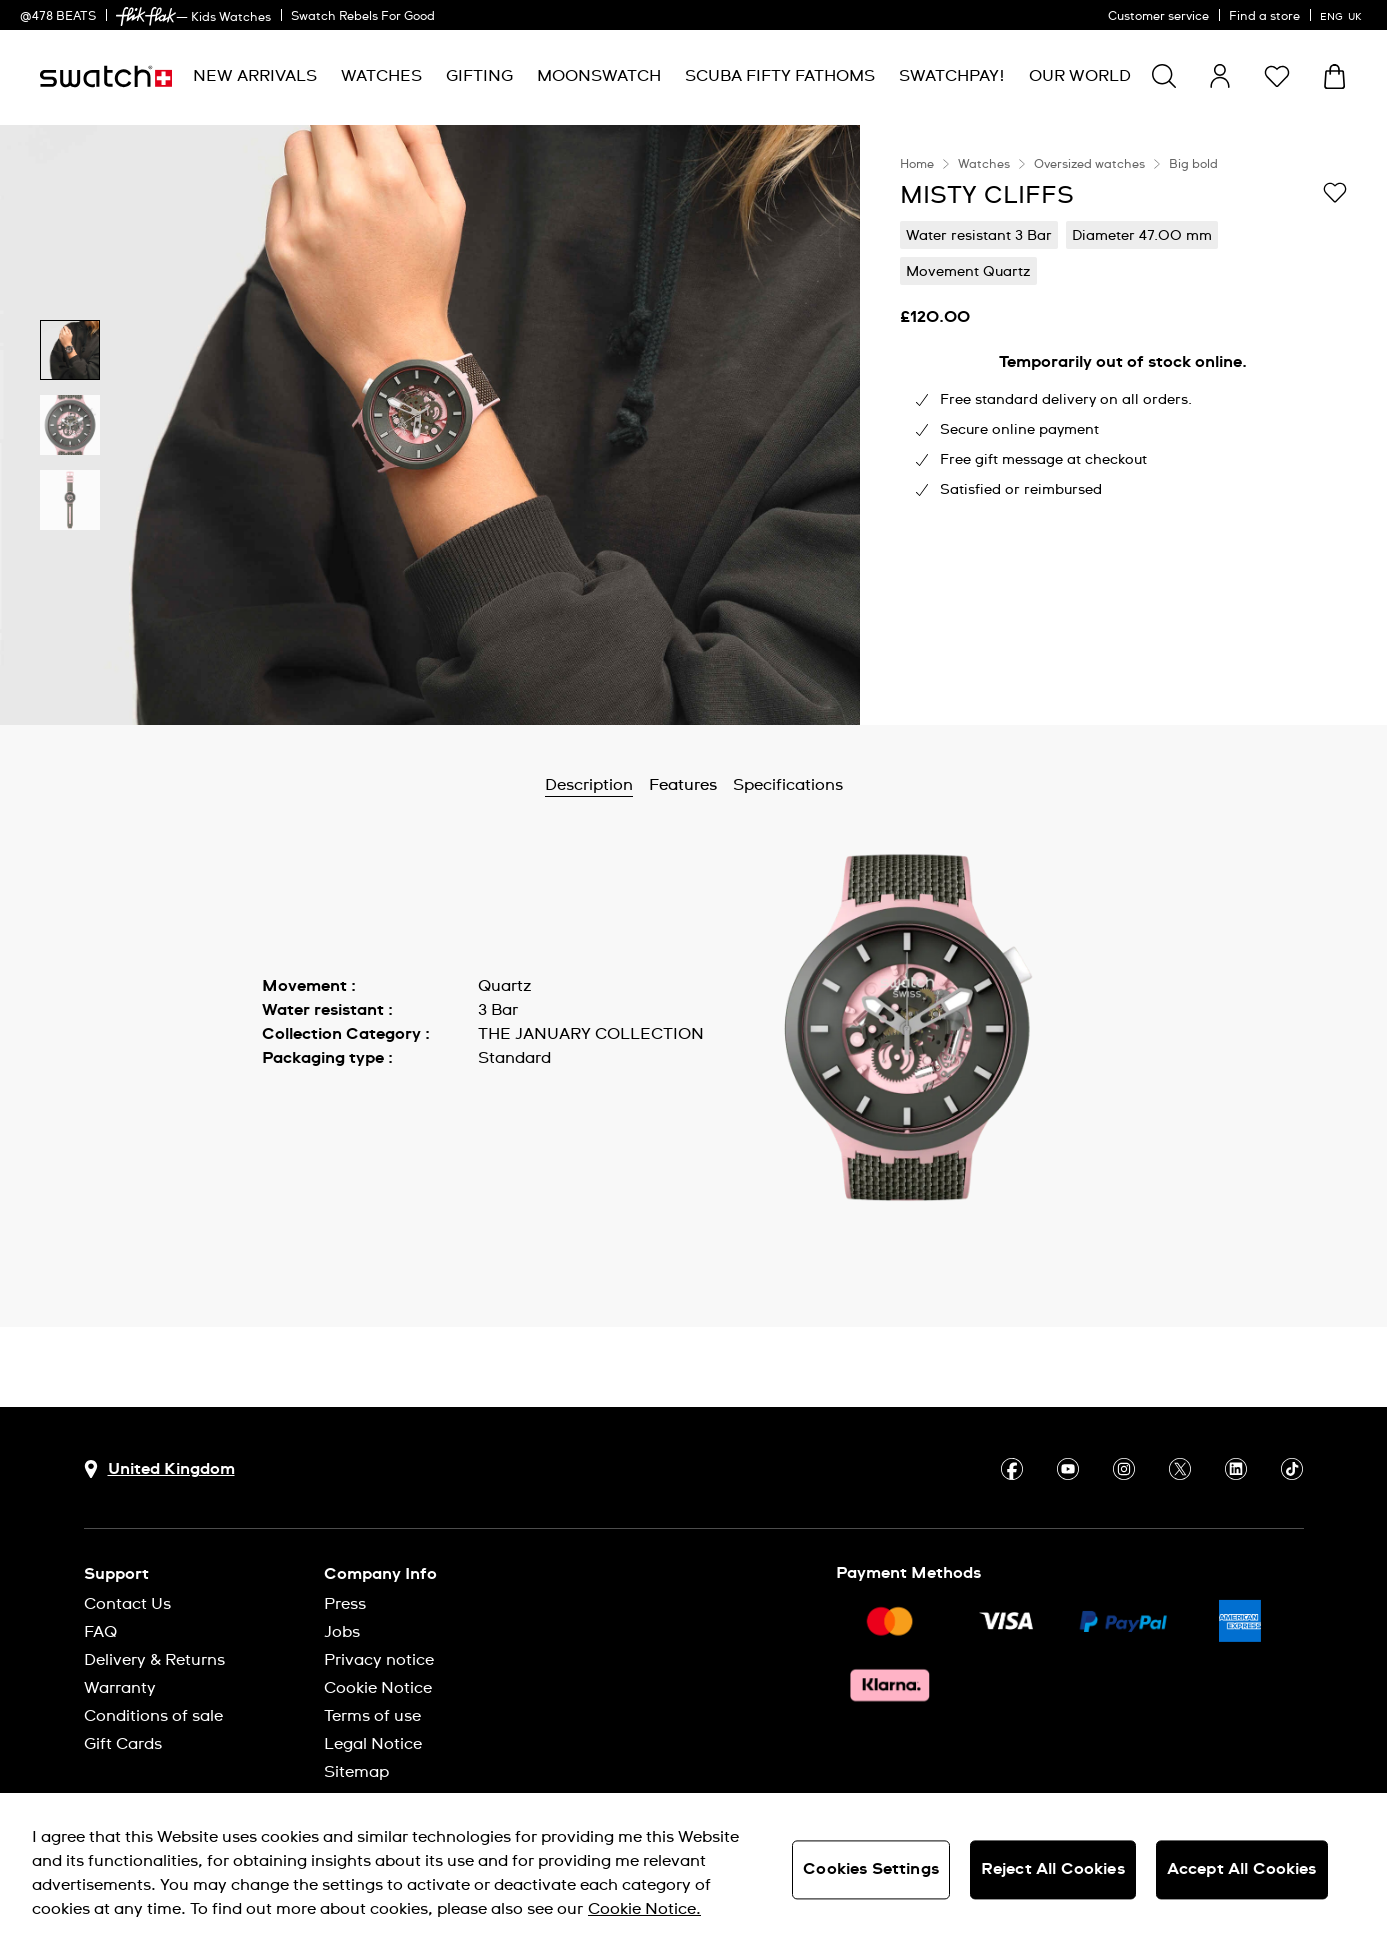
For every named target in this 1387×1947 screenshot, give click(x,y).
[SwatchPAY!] (952, 76)
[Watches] (381, 76)
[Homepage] (106, 76)
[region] (1123, 425)
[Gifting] (479, 76)
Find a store (1264, 17)
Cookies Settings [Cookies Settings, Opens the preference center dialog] (871, 1869)
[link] (146, 16)
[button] (1277, 76)
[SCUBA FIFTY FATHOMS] (780, 76)
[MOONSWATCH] (599, 76)
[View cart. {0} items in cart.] (1334, 76)
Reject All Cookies (1053, 1869)
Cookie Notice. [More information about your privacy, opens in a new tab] (644, 1909)
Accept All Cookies (1242, 1869)
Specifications (788, 785)
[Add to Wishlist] (1335, 194)
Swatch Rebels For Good (363, 17)
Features (683, 785)
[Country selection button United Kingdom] (159, 1469)
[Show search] (1164, 76)
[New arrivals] (255, 76)
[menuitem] (255, 76)
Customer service (1158, 17)
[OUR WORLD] (1080, 76)
